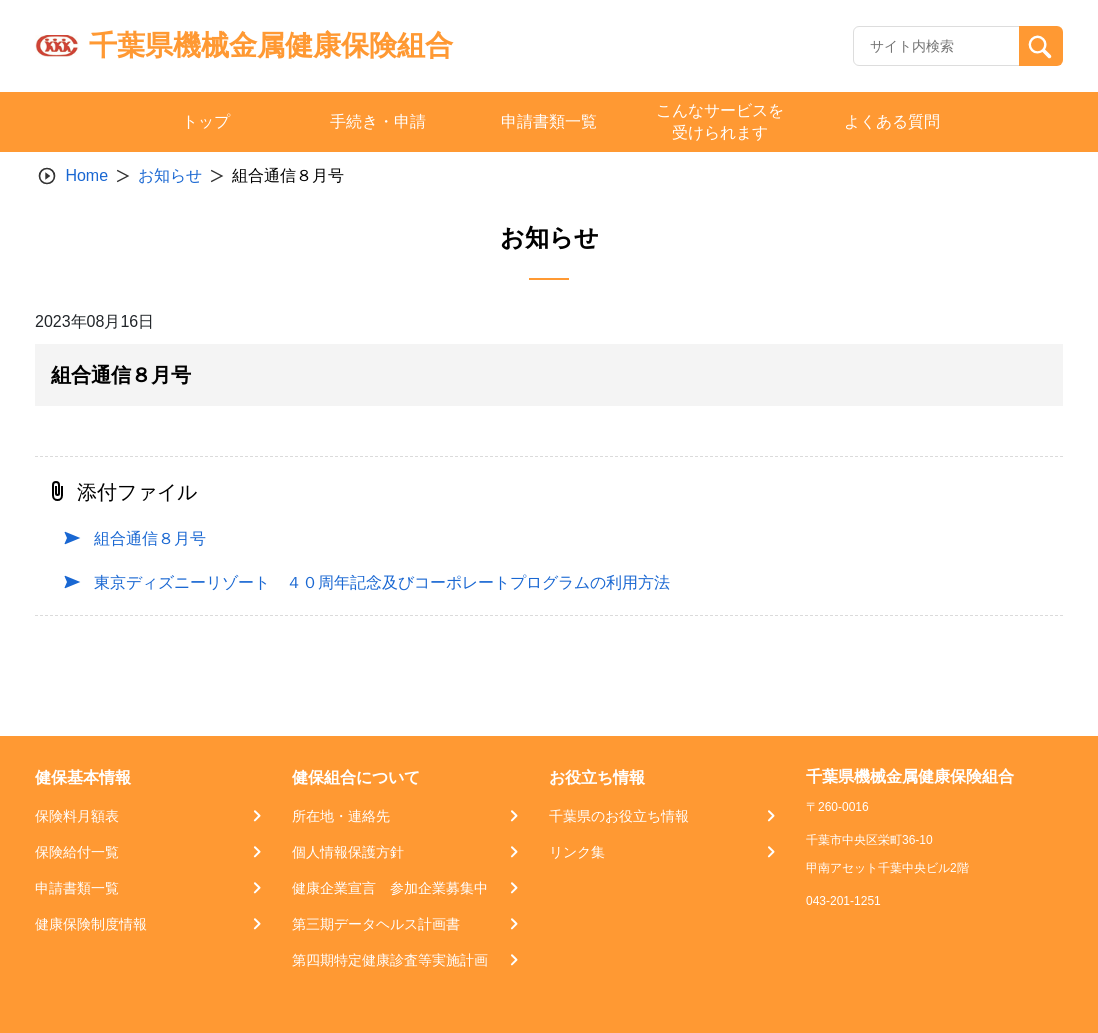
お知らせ (170, 175)
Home (86, 175)
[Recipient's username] (936, 46)
